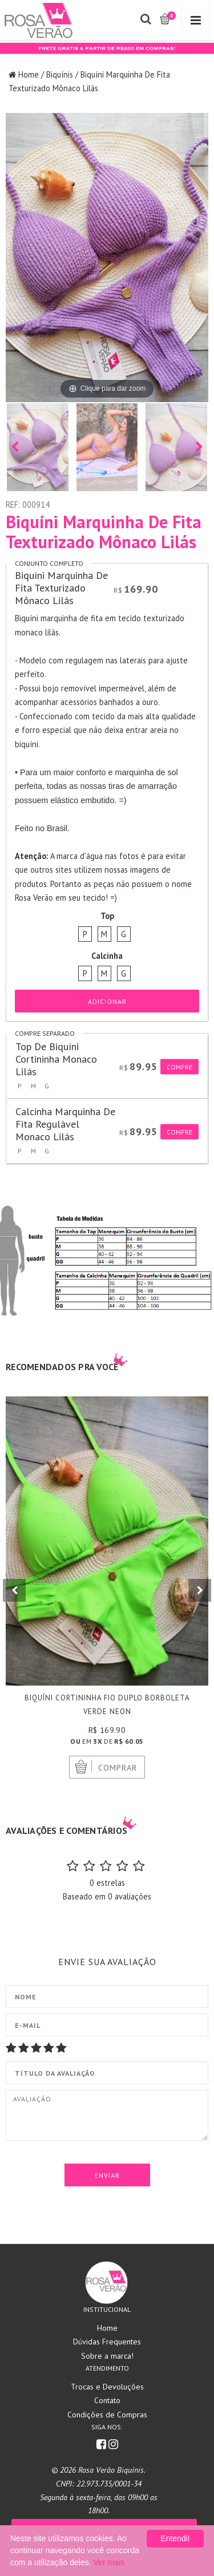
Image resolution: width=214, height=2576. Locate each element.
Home (28, 74)
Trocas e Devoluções (107, 2386)
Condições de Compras (107, 2414)
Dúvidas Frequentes (107, 2341)
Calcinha (107, 955)
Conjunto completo (49, 563)
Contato (107, 2400)
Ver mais (109, 2562)
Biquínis (59, 74)
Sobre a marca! (107, 2356)
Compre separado (45, 1033)
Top (107, 915)
